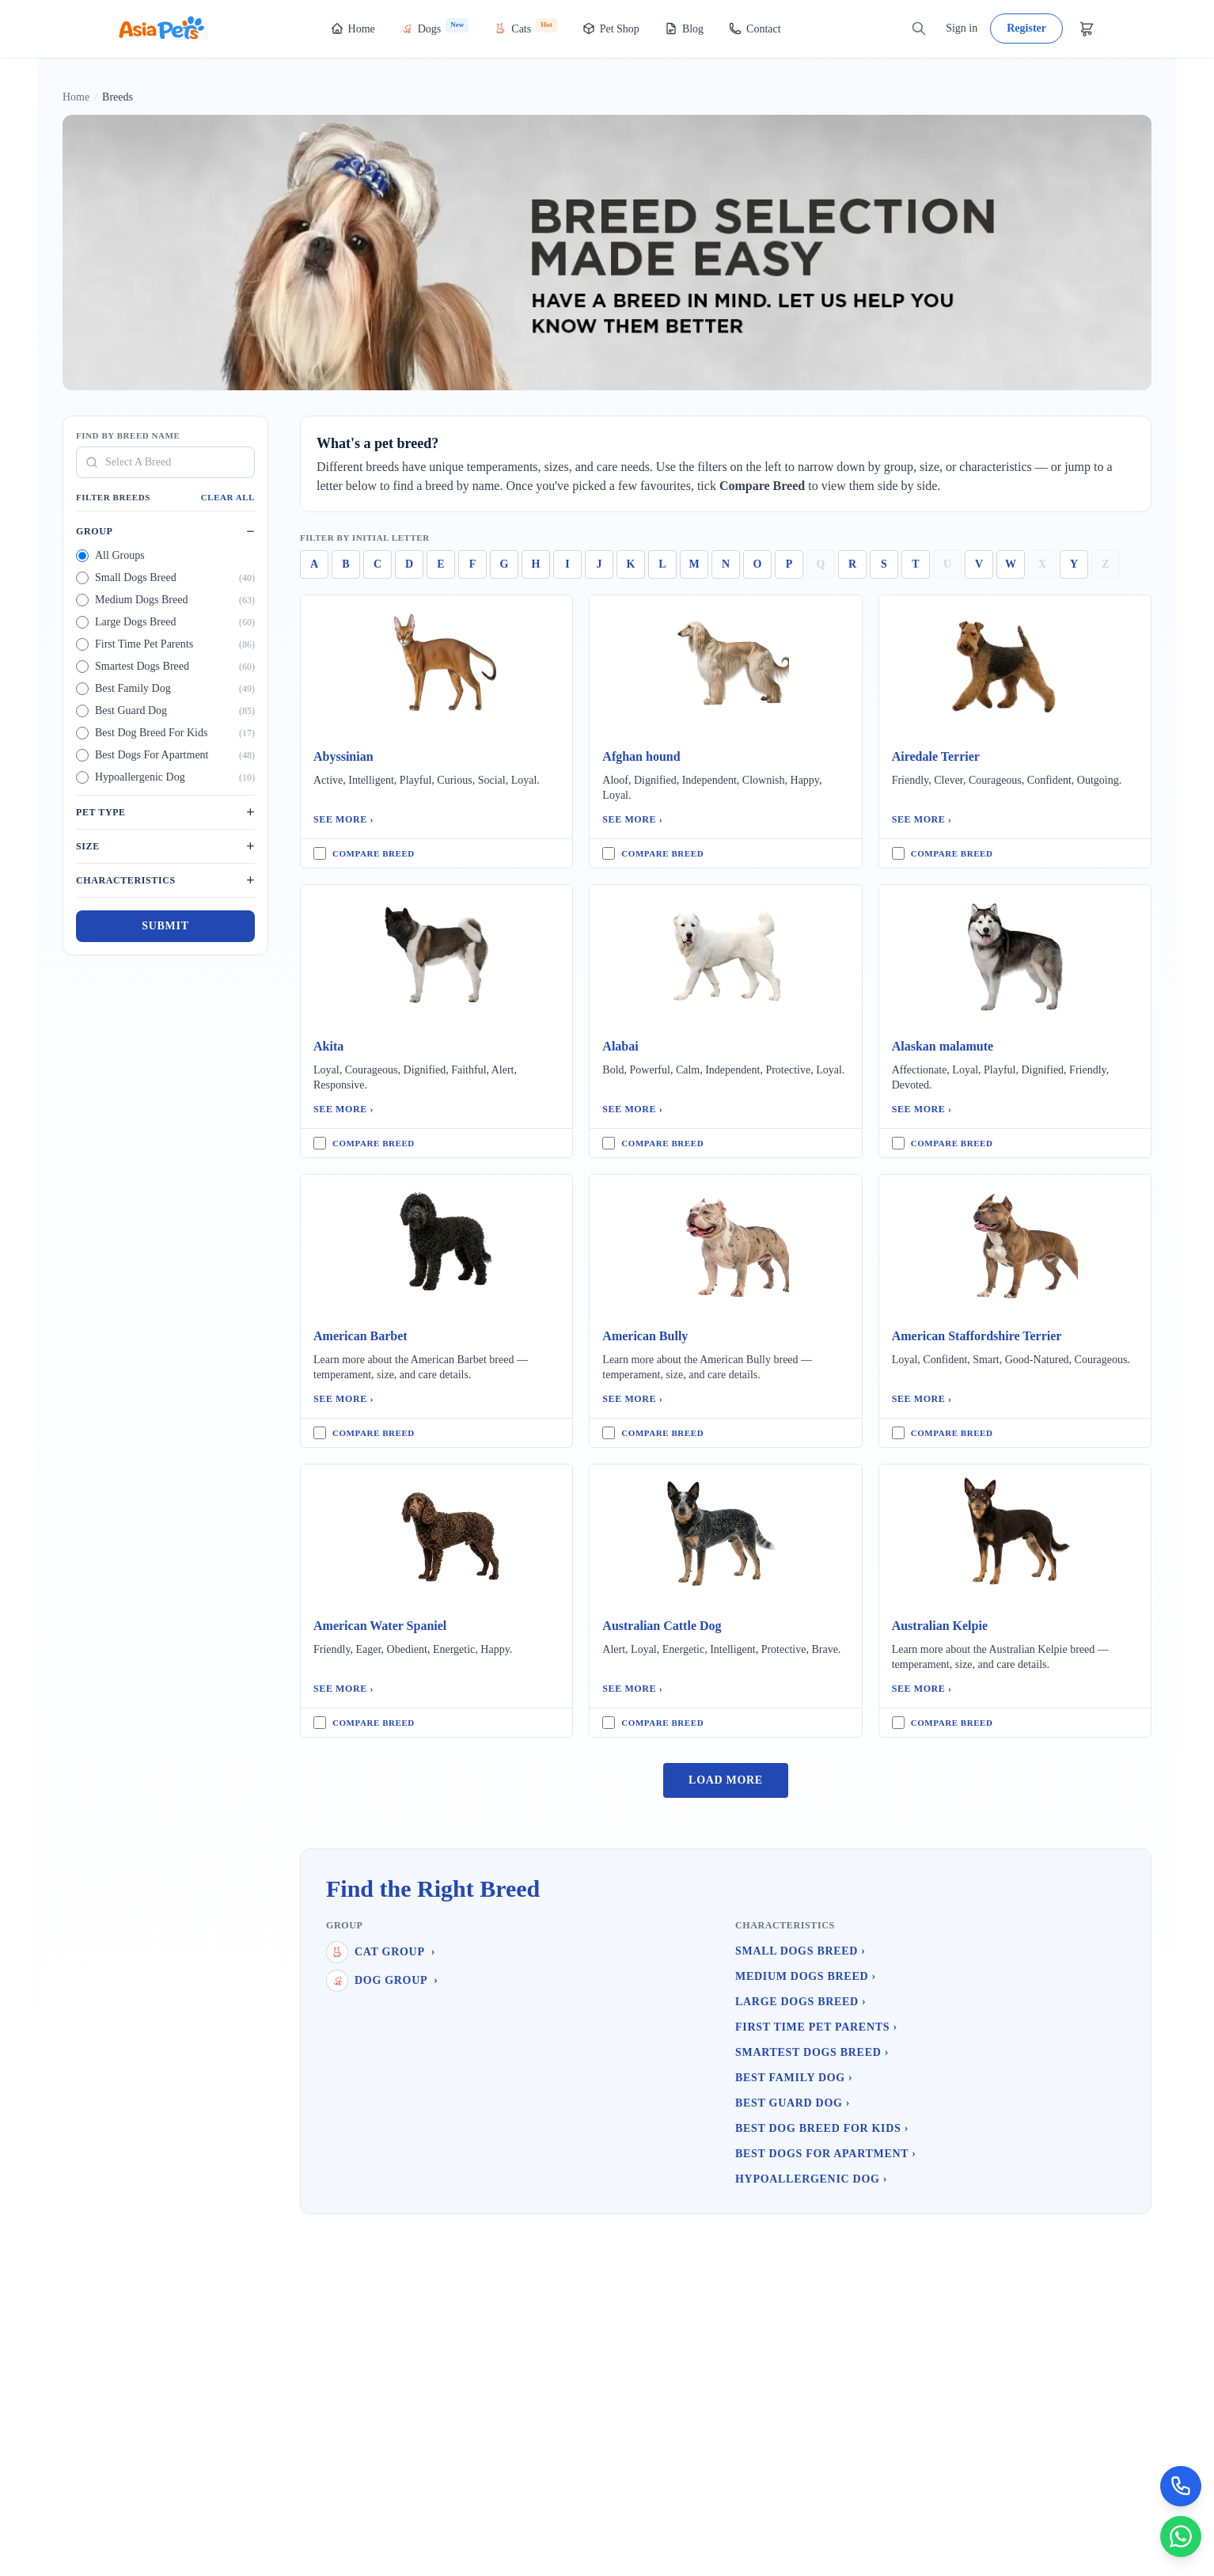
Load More (726, 1780)
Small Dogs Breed (800, 1951)
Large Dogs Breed (800, 2002)
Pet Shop (610, 28)
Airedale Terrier (936, 756)
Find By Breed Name (128, 435)
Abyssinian (343, 756)
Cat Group (380, 1952)
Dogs (434, 26)
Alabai (620, 1046)
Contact (755, 28)
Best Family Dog (793, 2078)
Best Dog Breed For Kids (822, 2128)
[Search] (919, 28)
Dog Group (382, 1981)
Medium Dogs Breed (805, 1976)
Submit (165, 926)
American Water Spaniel (379, 1625)
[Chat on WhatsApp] (1179, 2535)
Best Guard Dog (792, 2103)
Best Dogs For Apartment (825, 2154)
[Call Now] (1179, 2481)
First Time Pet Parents (816, 2027)
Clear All (228, 497)
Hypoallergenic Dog (811, 2179)
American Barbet (360, 1336)
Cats (525, 26)
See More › (343, 819)
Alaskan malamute (942, 1046)
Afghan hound (641, 756)
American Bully (645, 1336)
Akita (328, 1046)
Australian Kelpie (940, 1625)
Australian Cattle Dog (661, 1625)
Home (353, 28)
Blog (684, 28)
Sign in (961, 28)
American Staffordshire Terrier (977, 1336)
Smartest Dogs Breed (812, 2052)
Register (1026, 28)
